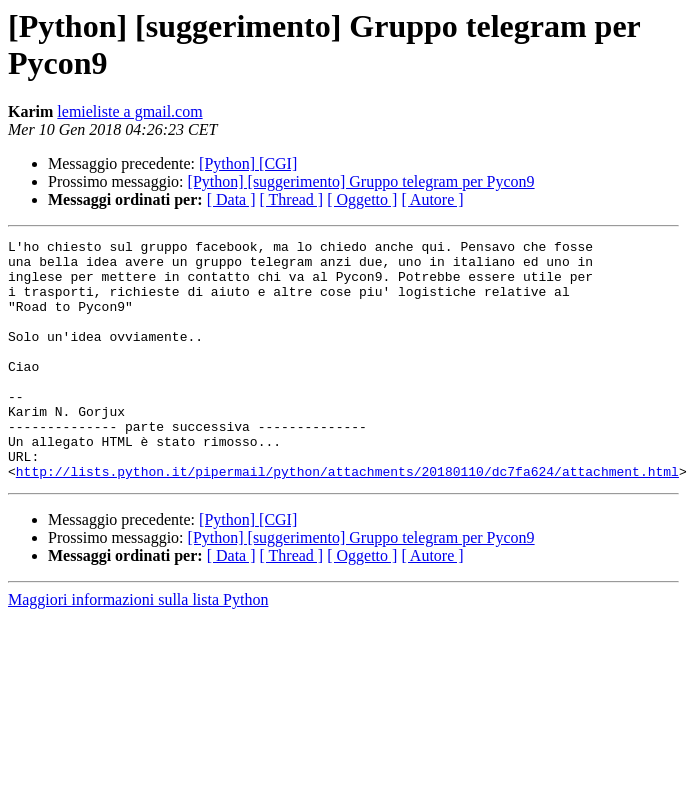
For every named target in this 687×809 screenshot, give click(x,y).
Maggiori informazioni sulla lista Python (138, 647)
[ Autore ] (432, 199)
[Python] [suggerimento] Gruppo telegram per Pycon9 (361, 181)
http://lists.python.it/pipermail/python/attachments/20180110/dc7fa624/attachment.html (347, 519)
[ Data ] (231, 199)
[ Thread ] (292, 199)
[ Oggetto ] (362, 199)
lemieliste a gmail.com (129, 111)
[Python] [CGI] (248, 163)
